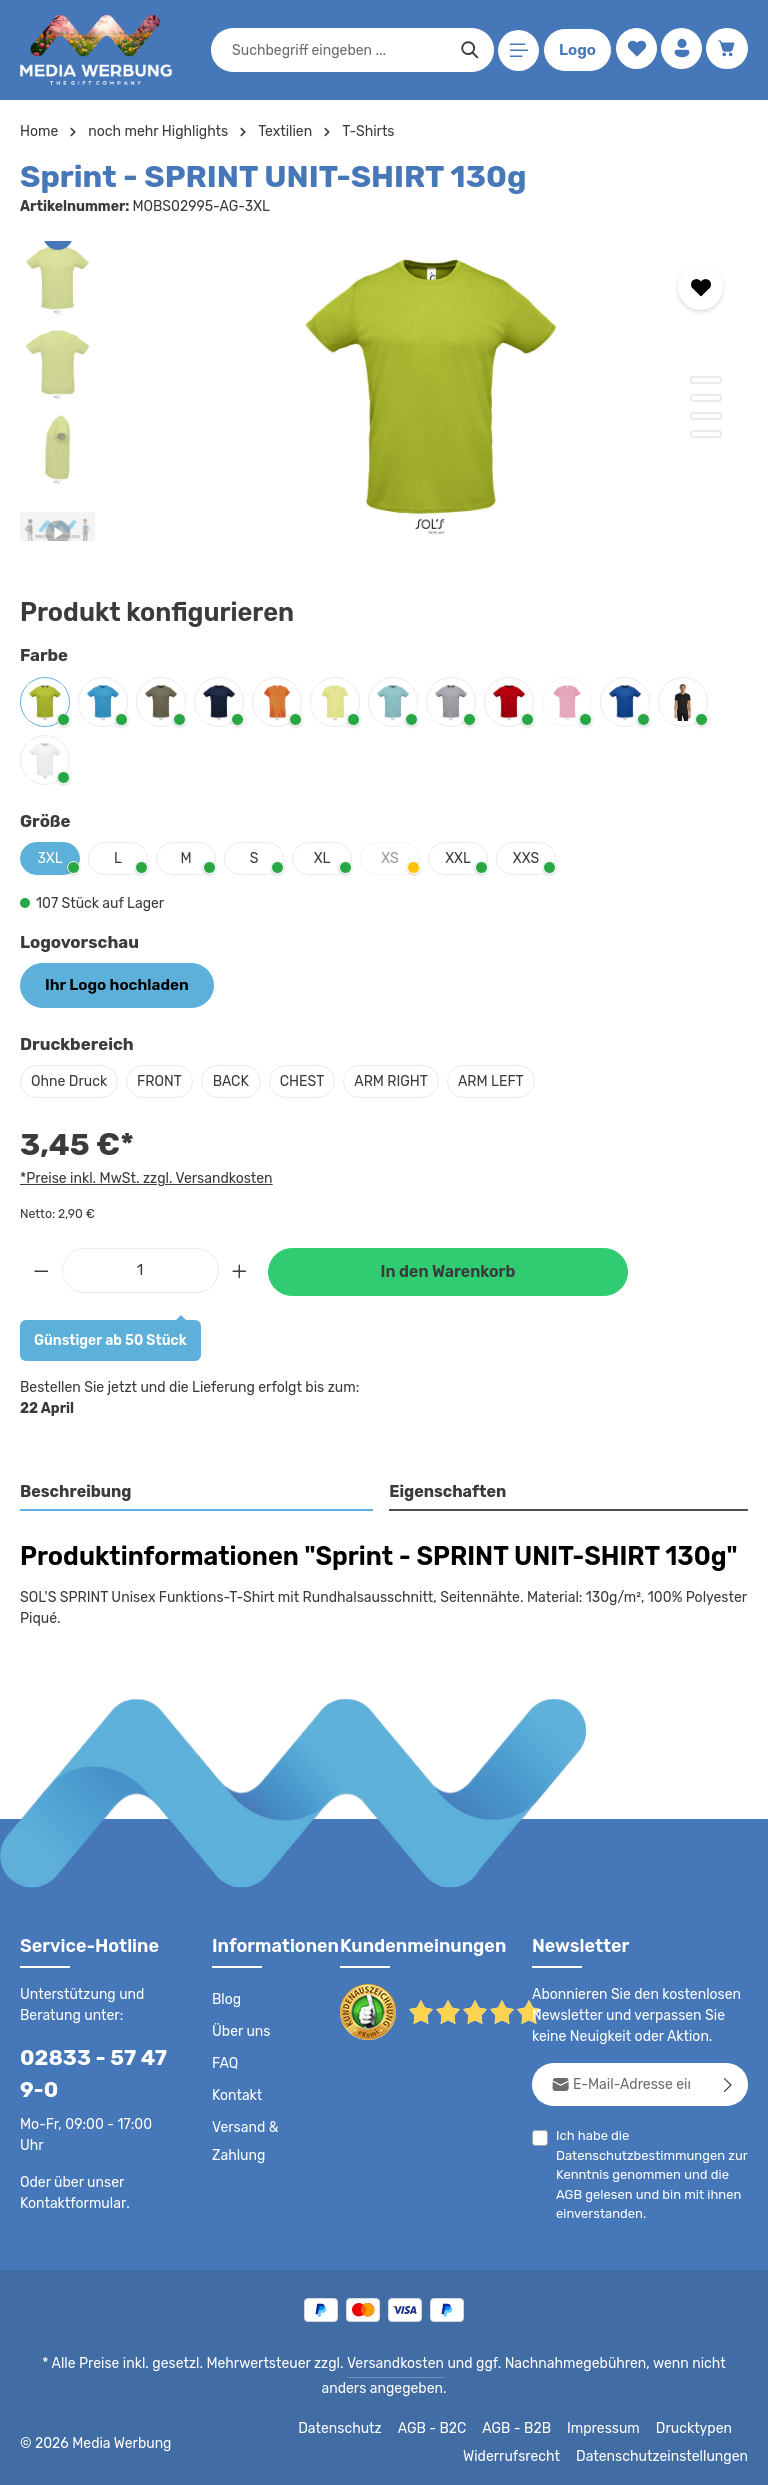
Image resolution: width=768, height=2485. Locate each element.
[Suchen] (466, 50)
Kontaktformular (69, 2201)
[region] (384, 391)
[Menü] (515, 50)
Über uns (240, 2030)
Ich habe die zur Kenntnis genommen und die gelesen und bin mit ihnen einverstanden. (645, 2172)
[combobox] (336, 50)
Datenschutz (351, 2427)
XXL (458, 858)
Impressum (610, 2427)
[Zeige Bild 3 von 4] (706, 416)
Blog (226, 1998)
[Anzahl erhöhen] (240, 1267)
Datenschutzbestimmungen (635, 2153)
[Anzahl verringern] (41, 1267)
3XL (50, 858)
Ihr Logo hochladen (110, 984)
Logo (574, 50)
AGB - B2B (525, 2427)
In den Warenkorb (448, 1269)
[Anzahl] (140, 1267)
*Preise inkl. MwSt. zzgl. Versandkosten (143, 1176)
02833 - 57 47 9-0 (86, 2072)
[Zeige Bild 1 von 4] (706, 380)
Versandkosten (374, 2362)
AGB (569, 2192)
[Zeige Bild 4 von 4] (706, 434)
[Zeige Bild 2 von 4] (706, 398)
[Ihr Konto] (679, 50)
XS (400, 862)
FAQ (226, 2062)
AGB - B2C (440, 2427)
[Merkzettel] (632, 50)
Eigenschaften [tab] (445, 1489)
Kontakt (235, 2094)
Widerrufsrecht (526, 2455)
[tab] (197, 1491)
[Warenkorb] (726, 50)
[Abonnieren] (728, 2082)
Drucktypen (696, 2427)
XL (321, 858)
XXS (526, 858)
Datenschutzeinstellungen (668, 2455)
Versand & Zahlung (244, 2140)
